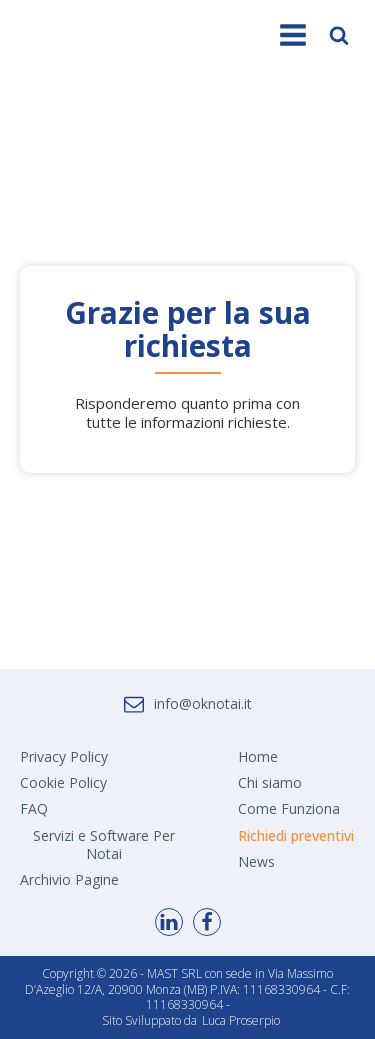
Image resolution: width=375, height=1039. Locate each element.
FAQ (34, 808)
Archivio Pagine (69, 879)
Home (258, 756)
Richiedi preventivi (296, 835)
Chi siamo (270, 782)
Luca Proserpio (241, 1021)
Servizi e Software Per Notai (104, 844)
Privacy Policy (64, 756)
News (256, 861)
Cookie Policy (63, 782)
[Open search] (339, 35)
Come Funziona (289, 808)
